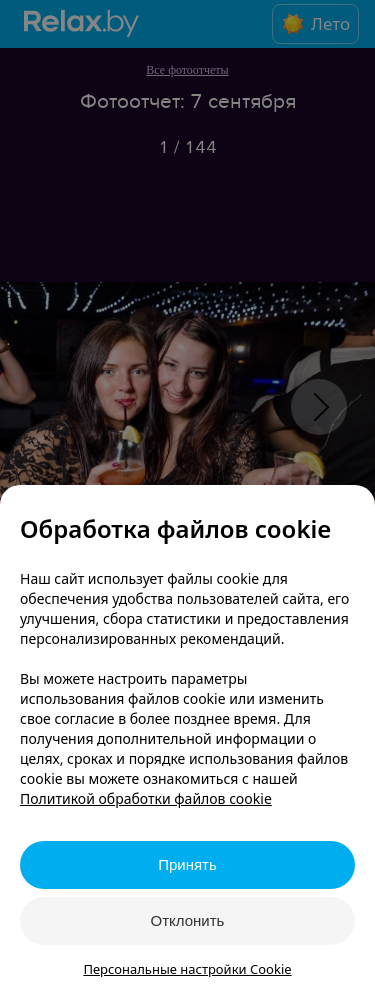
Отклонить (188, 920)
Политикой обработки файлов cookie (146, 798)
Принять (187, 864)
